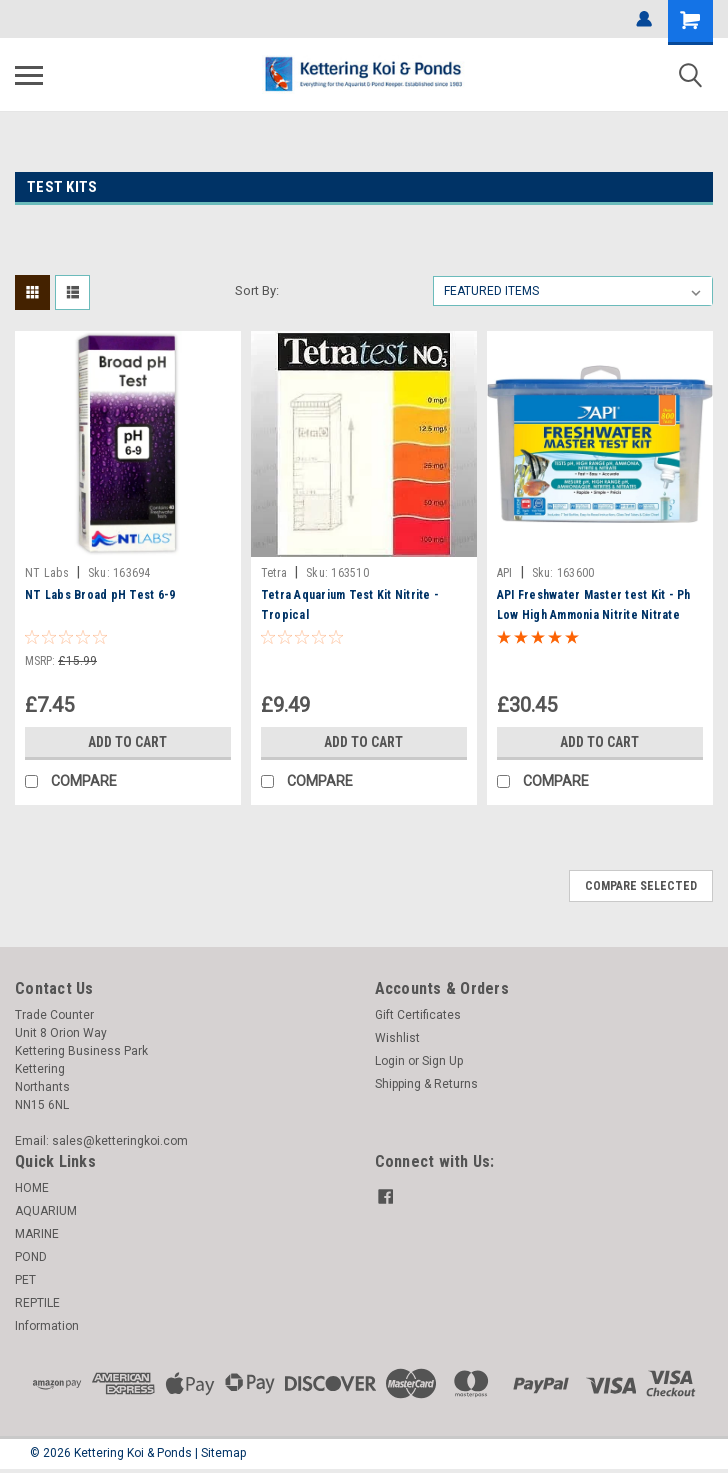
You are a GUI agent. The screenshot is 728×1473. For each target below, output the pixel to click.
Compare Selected (641, 886)
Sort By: (257, 290)
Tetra (274, 573)
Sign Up (442, 1061)
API (505, 573)
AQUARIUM (46, 1211)
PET (25, 1280)
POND (31, 1257)
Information (47, 1326)
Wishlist (397, 1038)
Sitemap (223, 1453)
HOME (32, 1188)
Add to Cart (127, 742)
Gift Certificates (418, 1015)
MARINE (37, 1234)
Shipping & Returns (426, 1084)
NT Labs (47, 573)
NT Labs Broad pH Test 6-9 (100, 595)
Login (390, 1061)
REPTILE (37, 1303)
